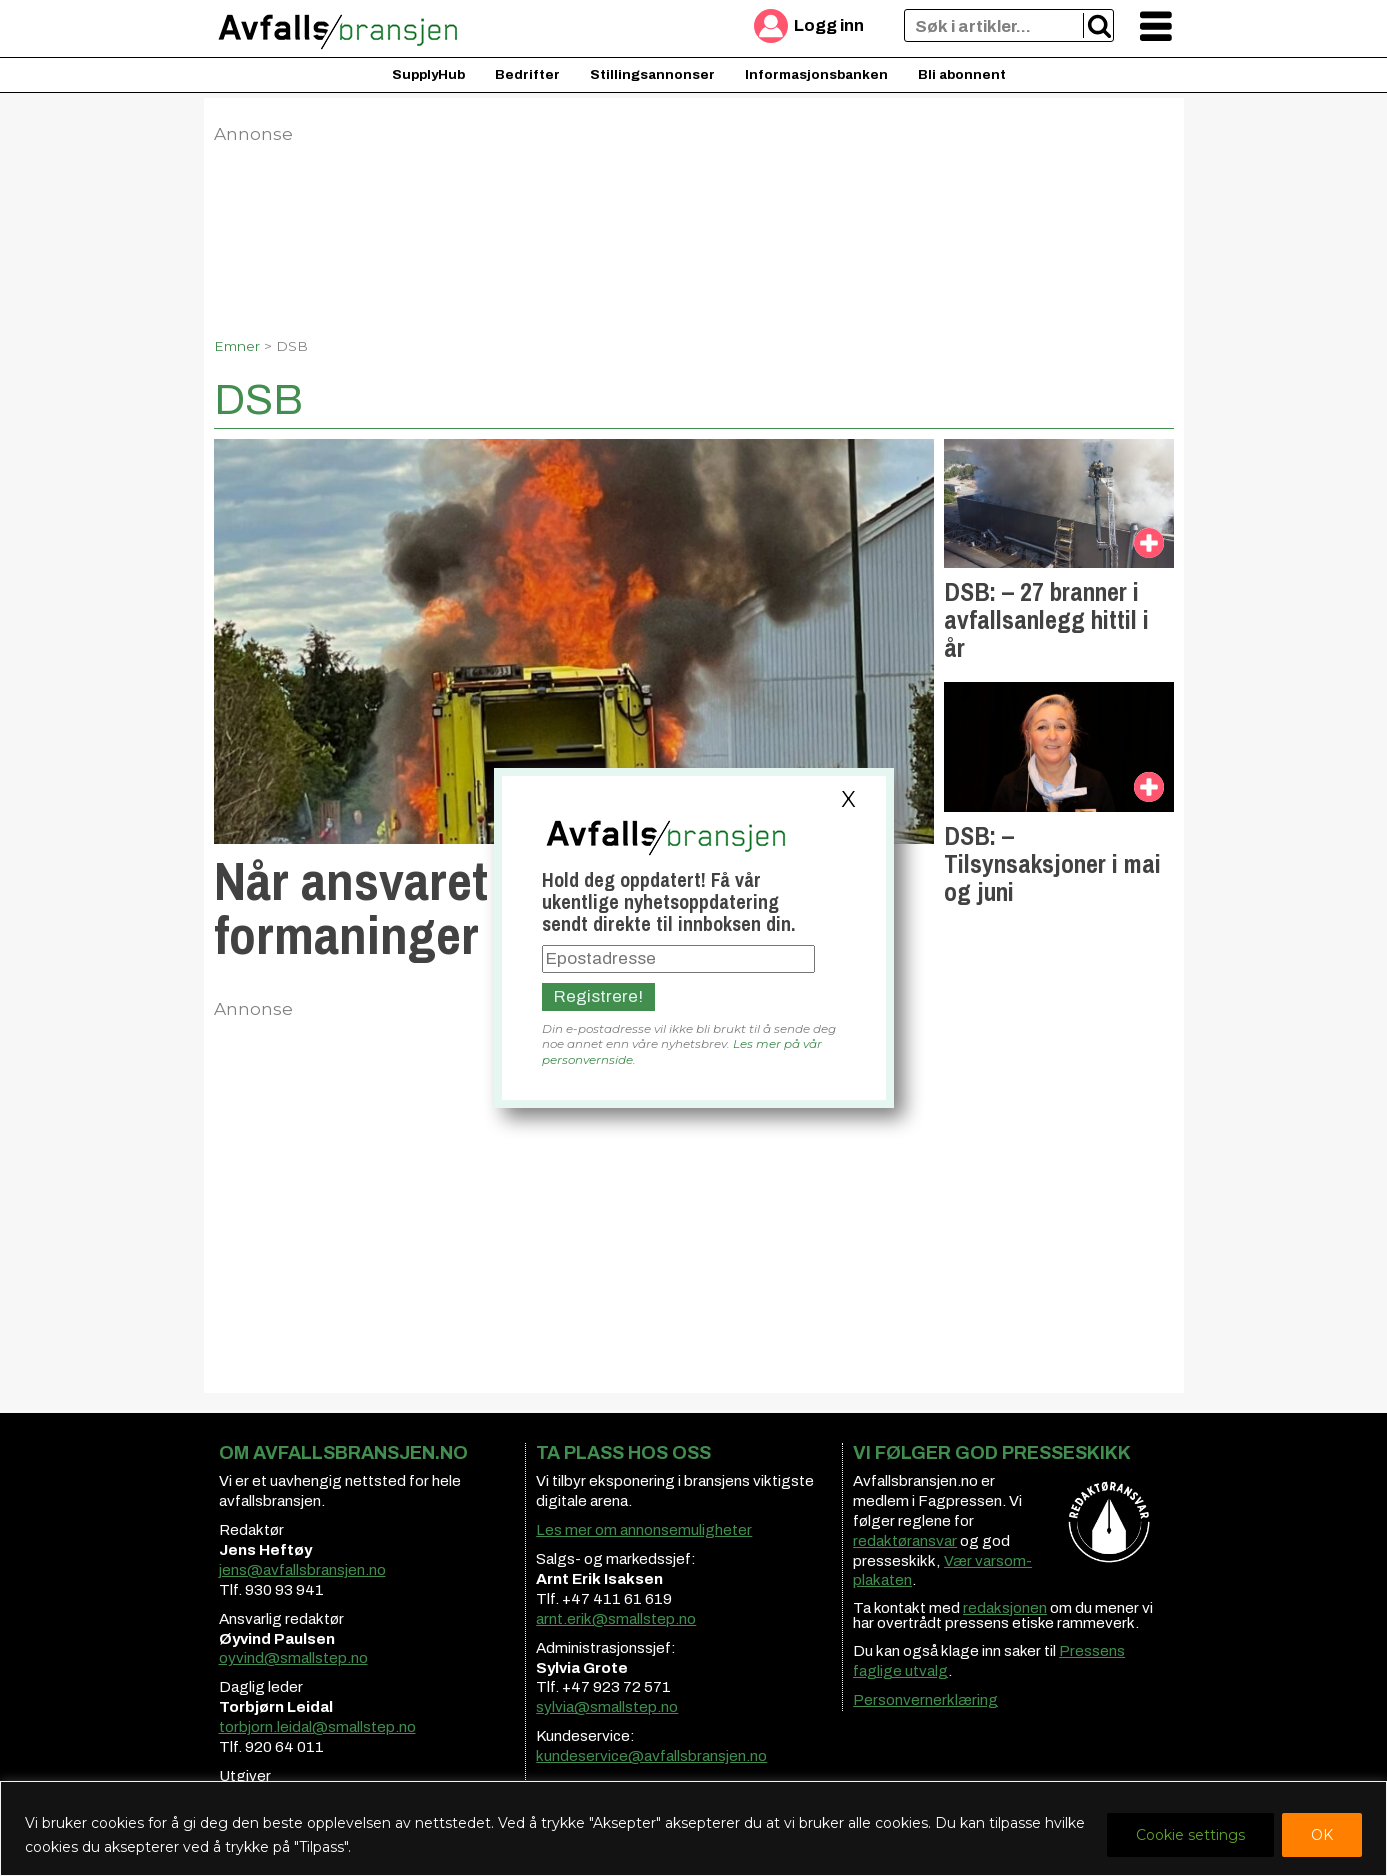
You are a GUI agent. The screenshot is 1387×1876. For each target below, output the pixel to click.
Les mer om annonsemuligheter (644, 1530)
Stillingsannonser (652, 74)
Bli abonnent (962, 74)
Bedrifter (527, 74)
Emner (237, 346)
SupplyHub (428, 74)
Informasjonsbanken (816, 74)
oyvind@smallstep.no (293, 1658)
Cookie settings (1190, 1835)
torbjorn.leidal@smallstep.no (317, 1727)
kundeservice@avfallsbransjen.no (651, 1756)
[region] (693, 1828)
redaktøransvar (905, 1541)
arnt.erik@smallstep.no (616, 1619)
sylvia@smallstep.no (607, 1707)
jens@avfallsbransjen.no (302, 1570)
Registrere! (598, 996)
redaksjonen (1005, 1608)
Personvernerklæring (925, 1700)
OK (1322, 1835)
